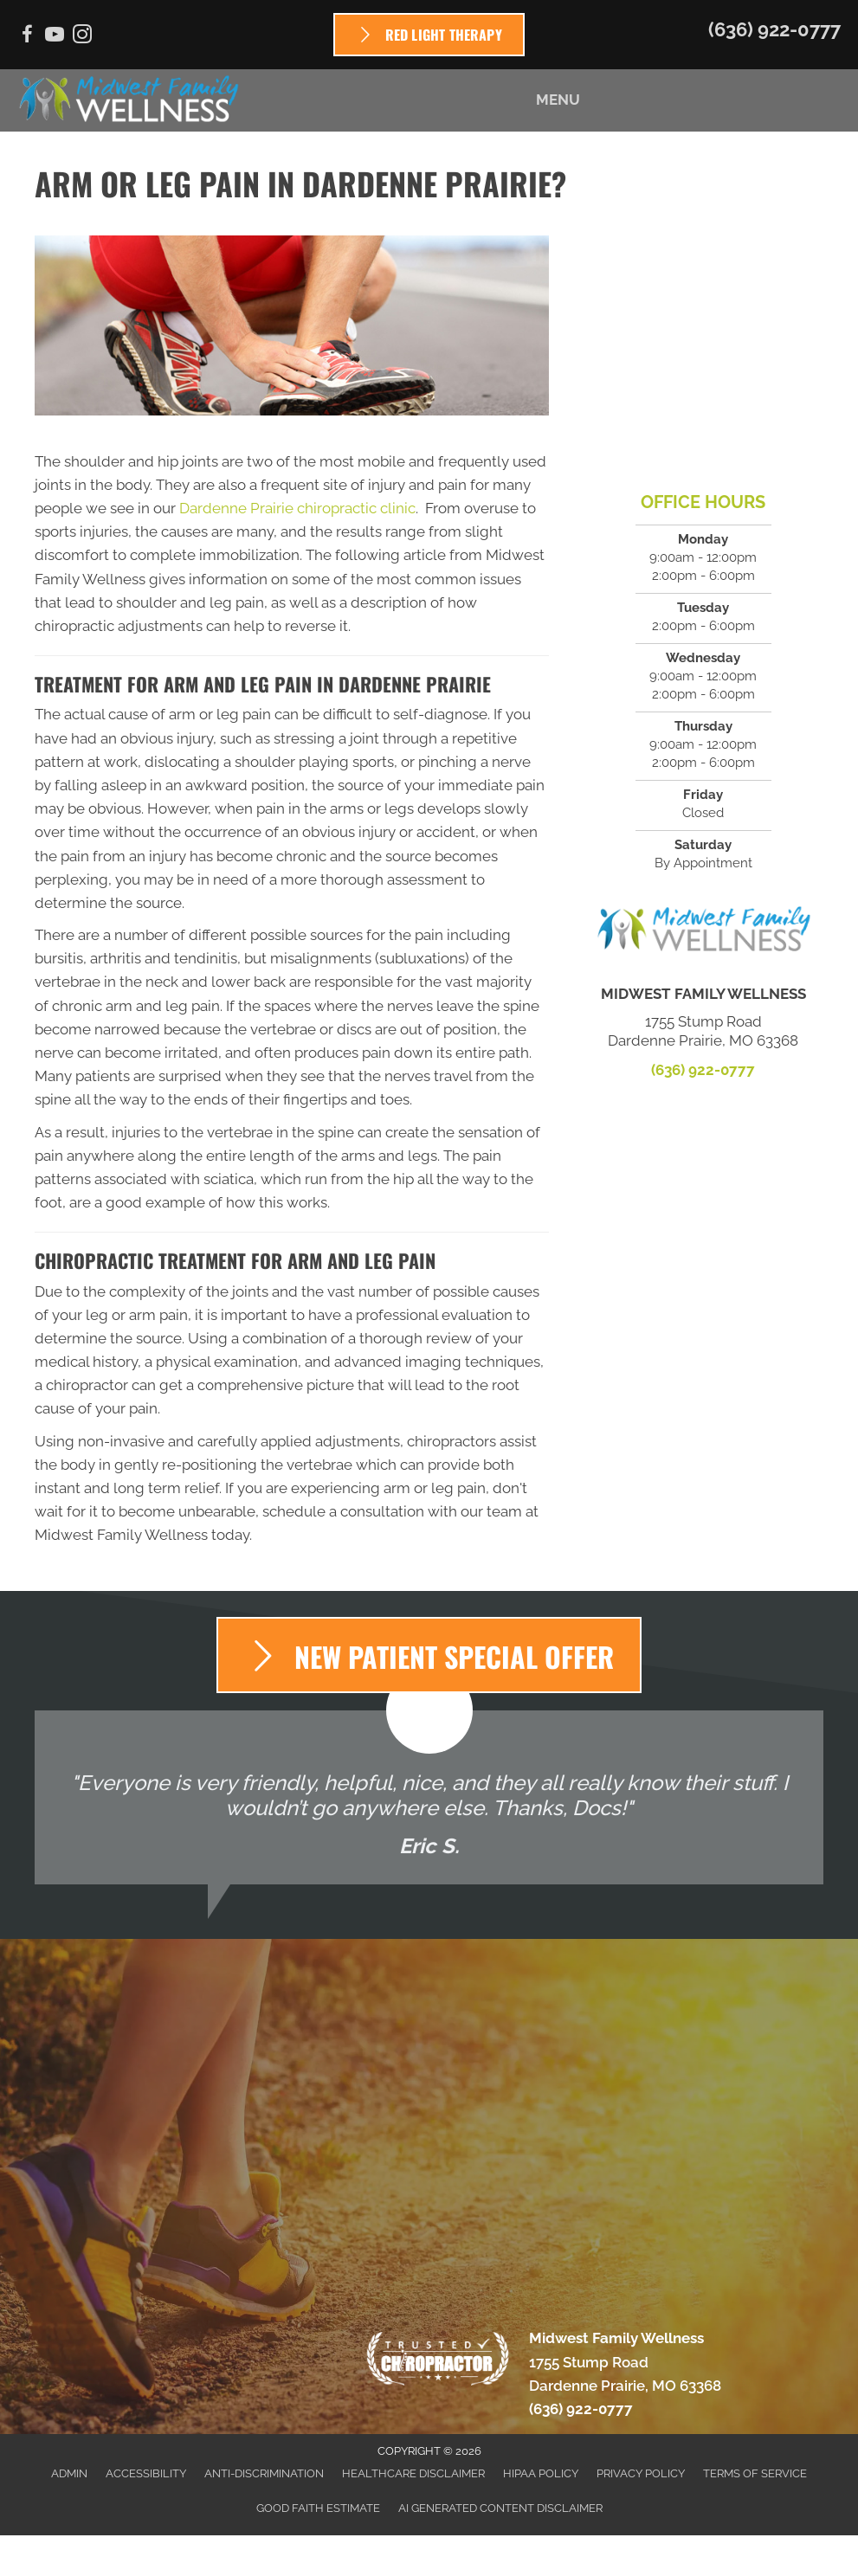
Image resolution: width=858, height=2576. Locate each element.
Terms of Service (755, 2473)
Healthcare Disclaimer (413, 2473)
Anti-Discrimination (264, 2473)
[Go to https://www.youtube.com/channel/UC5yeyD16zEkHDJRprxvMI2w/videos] (54, 36)
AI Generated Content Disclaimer (500, 2508)
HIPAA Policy (540, 2473)
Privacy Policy (641, 2473)
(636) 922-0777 (774, 29)
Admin (69, 2473)
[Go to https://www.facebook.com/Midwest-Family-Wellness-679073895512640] (26, 36)
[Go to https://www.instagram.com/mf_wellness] (82, 36)
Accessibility (146, 2473)
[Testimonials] (429, 1797)
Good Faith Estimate (318, 2508)
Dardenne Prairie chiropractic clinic (297, 508)
